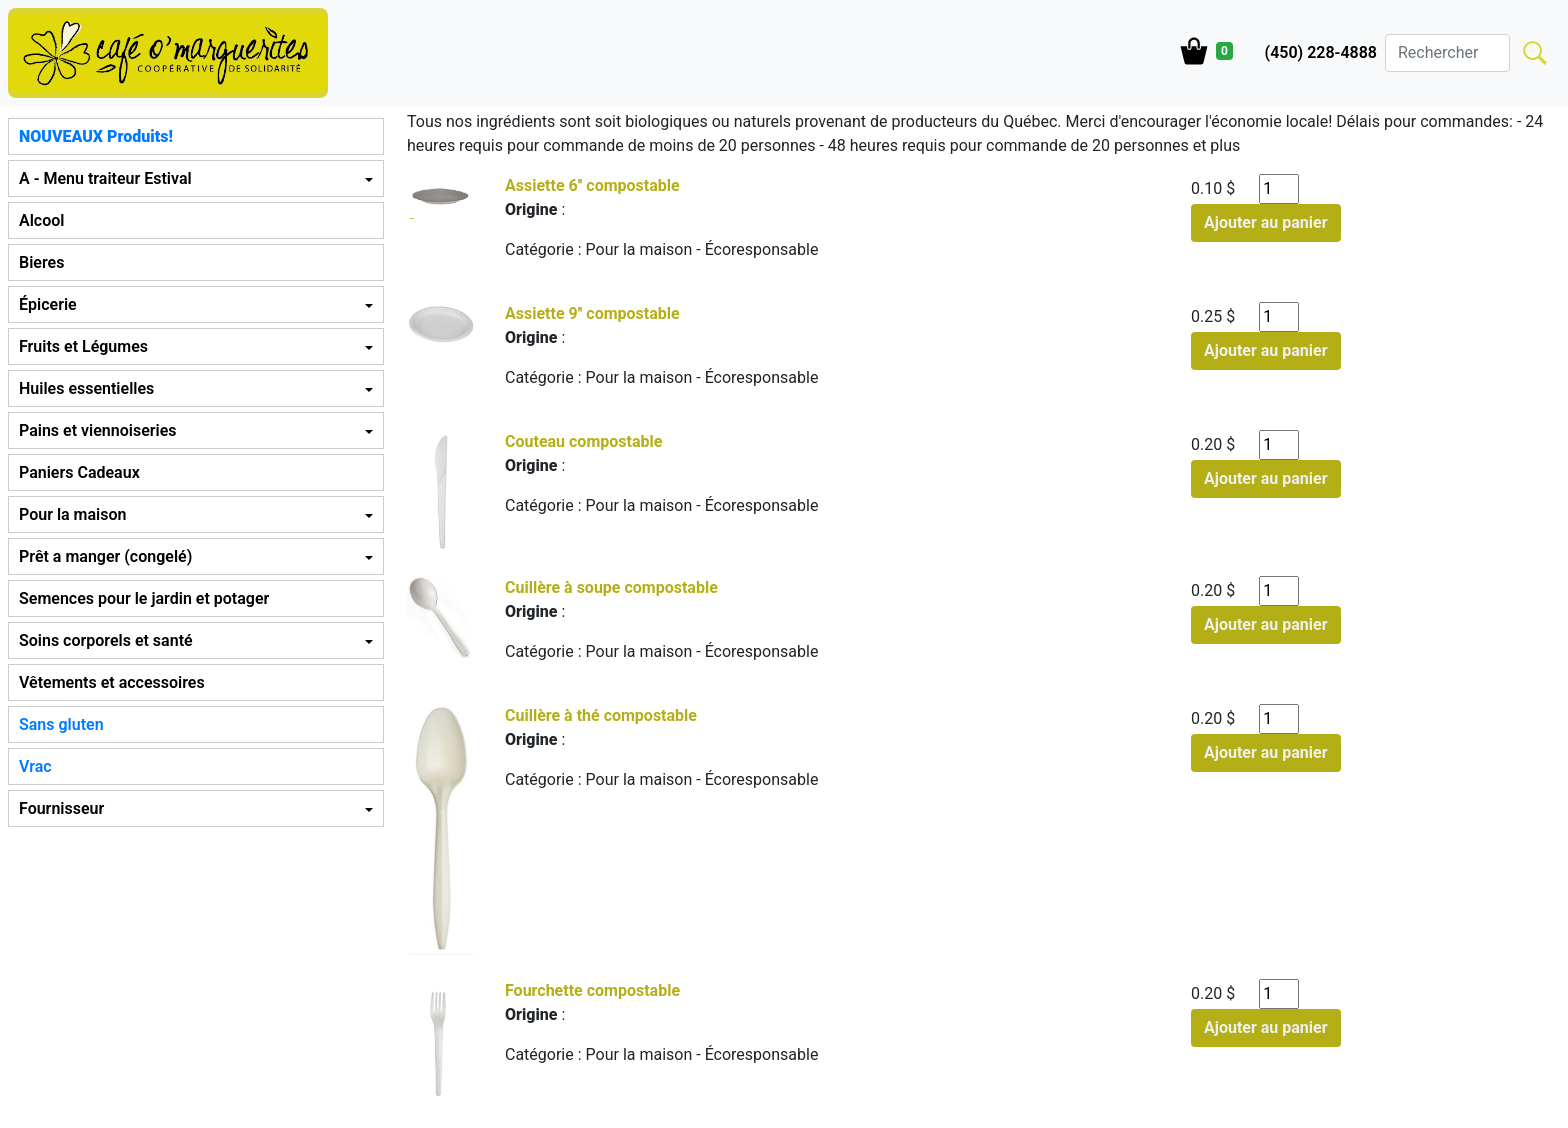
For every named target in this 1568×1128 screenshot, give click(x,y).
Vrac (35, 766)
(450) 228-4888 (1321, 52)
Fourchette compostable (592, 990)
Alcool (41, 220)
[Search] (1447, 53)
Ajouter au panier (1266, 222)
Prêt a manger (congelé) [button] (105, 556)
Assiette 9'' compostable (592, 313)
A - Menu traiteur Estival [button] (105, 178)
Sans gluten (61, 724)
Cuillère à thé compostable (601, 715)
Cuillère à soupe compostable (611, 587)
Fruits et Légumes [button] (83, 346)
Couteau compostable (583, 441)
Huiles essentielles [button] (86, 388)
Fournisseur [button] (61, 808)
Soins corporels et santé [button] (106, 640)
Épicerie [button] (48, 304)
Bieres (41, 262)
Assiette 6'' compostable (592, 185)
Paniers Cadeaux (79, 472)
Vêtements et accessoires (112, 682)
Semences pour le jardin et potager (144, 598)
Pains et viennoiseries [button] (97, 430)
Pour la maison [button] (72, 514)
